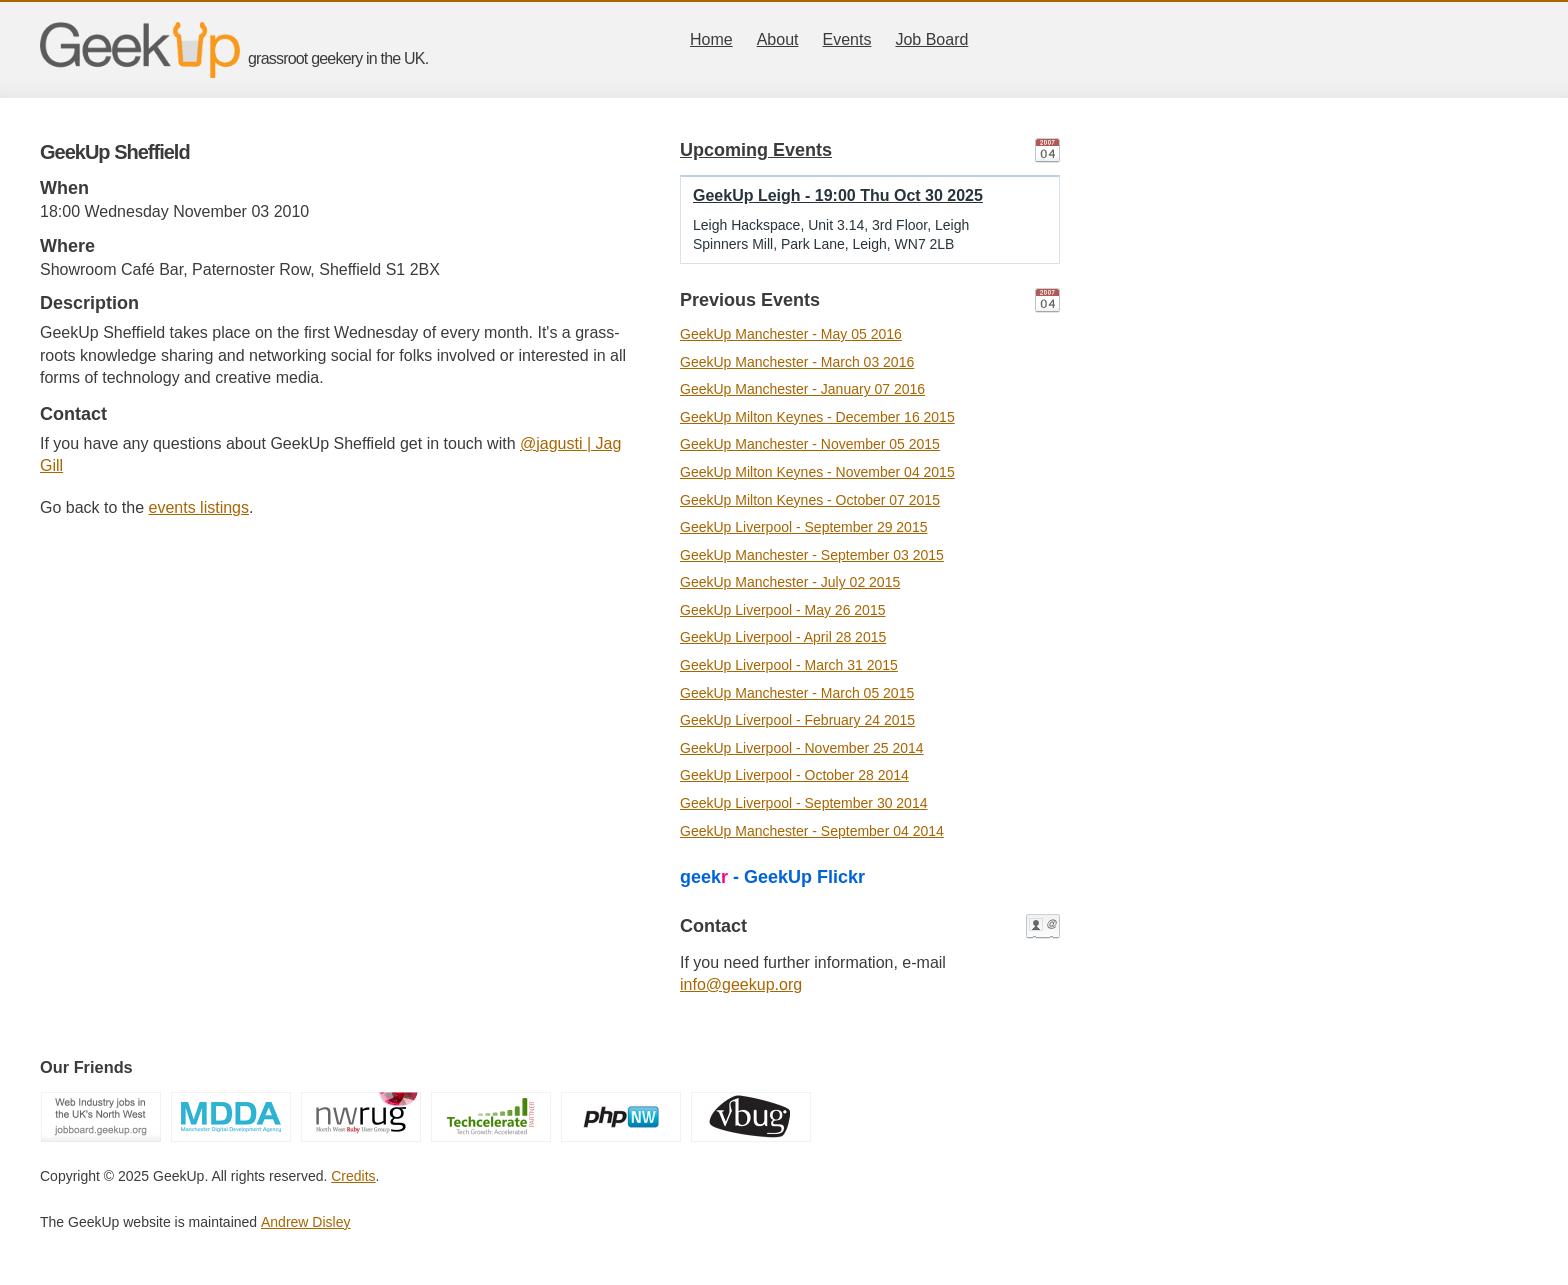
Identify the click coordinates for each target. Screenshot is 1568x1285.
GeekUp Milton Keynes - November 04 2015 (817, 472)
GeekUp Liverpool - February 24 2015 (797, 720)
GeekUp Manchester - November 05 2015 (810, 444)
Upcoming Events (756, 150)
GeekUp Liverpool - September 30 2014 (803, 803)
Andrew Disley (305, 1222)
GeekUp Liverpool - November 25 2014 (802, 748)
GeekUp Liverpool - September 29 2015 (803, 527)
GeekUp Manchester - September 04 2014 (812, 831)
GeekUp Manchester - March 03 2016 (797, 362)
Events (847, 39)
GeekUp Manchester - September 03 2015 (812, 555)
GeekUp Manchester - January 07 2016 (802, 389)
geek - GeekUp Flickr (772, 877)
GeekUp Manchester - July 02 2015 (790, 582)
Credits (353, 1176)
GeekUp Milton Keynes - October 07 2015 (810, 500)
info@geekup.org (741, 984)
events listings (199, 507)
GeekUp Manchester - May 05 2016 (791, 334)
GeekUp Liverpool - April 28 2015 (783, 637)
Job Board (931, 39)
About (778, 39)
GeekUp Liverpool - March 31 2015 (789, 665)
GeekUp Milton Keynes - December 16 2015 (817, 417)
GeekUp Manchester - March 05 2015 (797, 693)
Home (711, 39)
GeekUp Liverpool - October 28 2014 (794, 775)
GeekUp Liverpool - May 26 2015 (782, 610)
